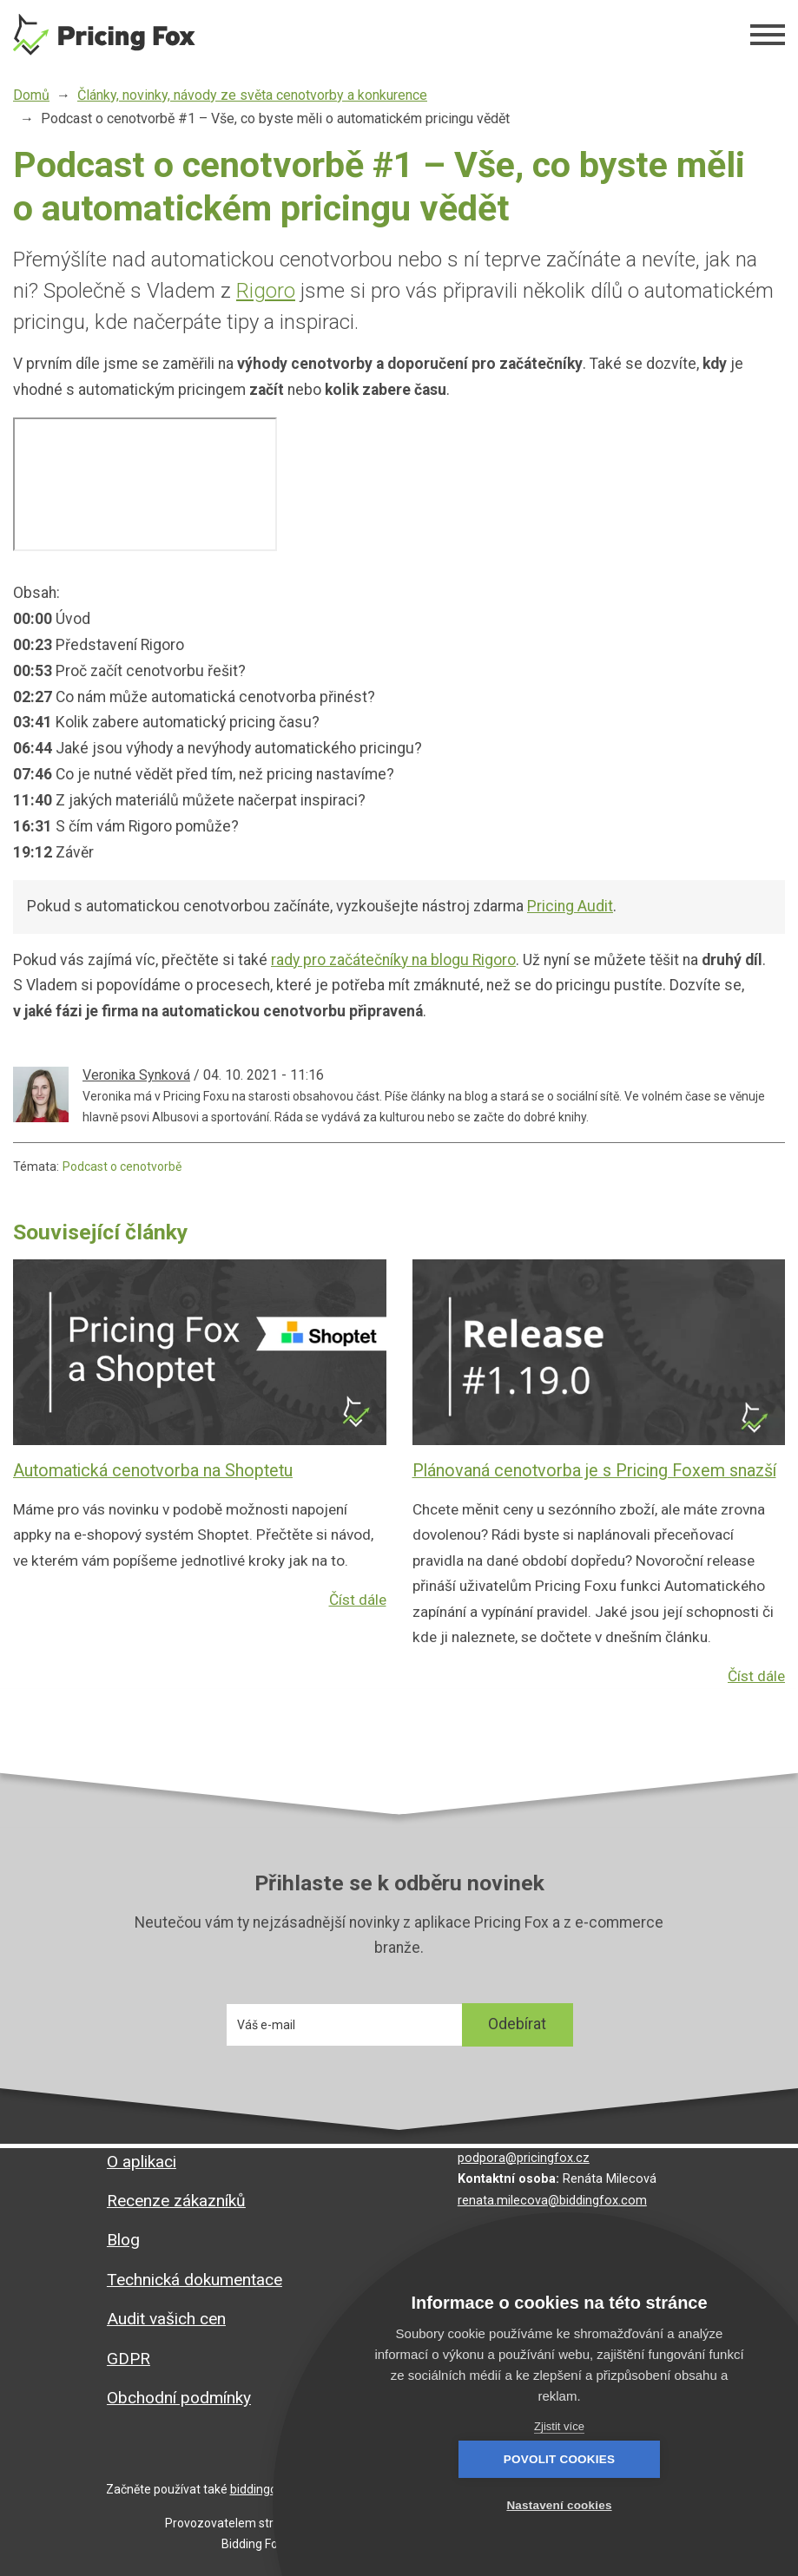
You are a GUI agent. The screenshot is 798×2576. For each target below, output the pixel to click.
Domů (31, 95)
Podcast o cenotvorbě (122, 1166)
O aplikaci (141, 2162)
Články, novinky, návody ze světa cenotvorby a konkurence (252, 95)
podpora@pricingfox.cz (524, 2158)
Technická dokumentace (194, 2280)
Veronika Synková (136, 1075)
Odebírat (517, 2027)
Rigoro (265, 291)
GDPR (128, 2359)
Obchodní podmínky (179, 2398)
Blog (123, 2240)
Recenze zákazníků (176, 2201)
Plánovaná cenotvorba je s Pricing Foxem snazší (594, 1471)
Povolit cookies (463, 2505)
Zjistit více (559, 2426)
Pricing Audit (570, 906)
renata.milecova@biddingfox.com (552, 2200)
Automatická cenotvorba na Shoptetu (153, 1471)
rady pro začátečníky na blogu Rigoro (393, 960)
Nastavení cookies (654, 2505)
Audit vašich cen (166, 2319)
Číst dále (356, 1626)
